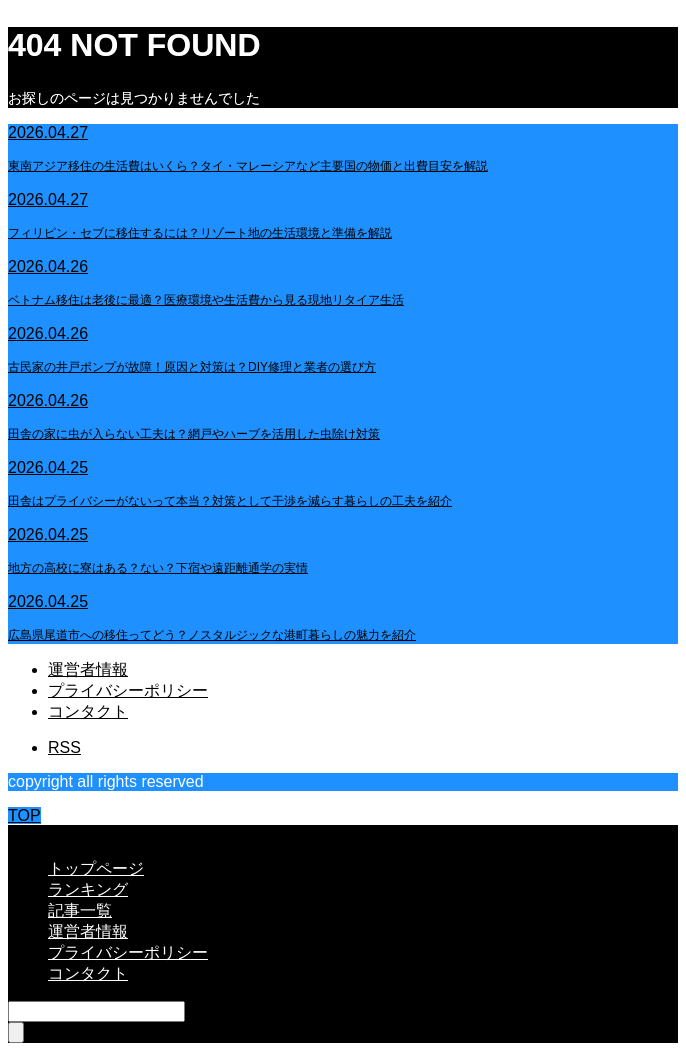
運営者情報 (88, 669)
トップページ (96, 868)
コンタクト (88, 711)
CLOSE (35, 833)
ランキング (88, 889)
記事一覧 (80, 910)
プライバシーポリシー (128, 690)
